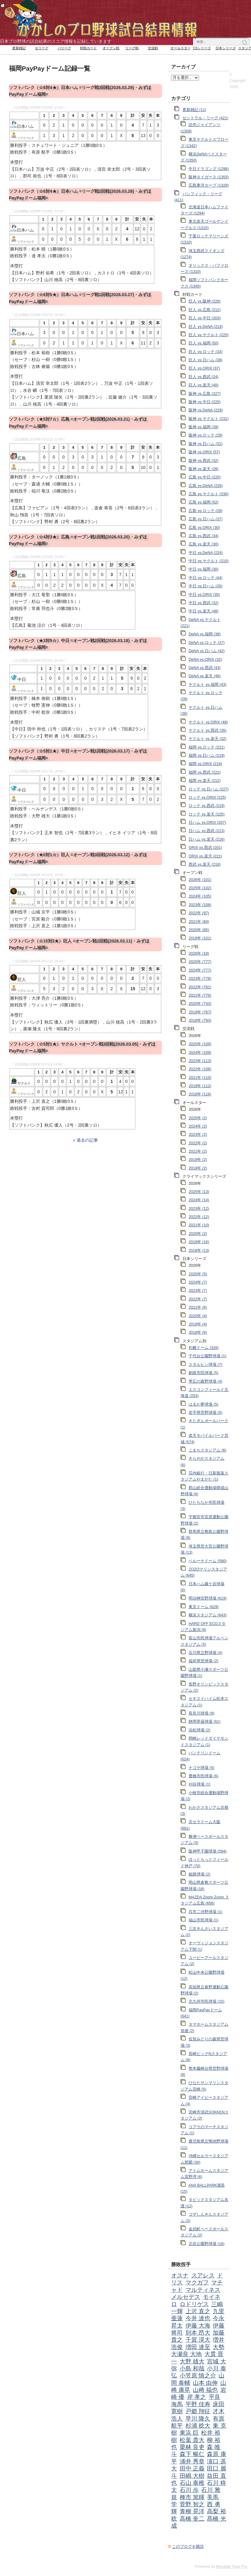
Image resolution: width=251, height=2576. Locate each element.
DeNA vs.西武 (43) (204, 668)
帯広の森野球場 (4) (205, 1381)
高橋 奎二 (192, 2518)
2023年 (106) (200, 905)
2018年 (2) (198, 1168)
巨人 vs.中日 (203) (205, 318)
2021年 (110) (200, 1078)
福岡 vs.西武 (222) (205, 772)
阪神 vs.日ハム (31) (206, 444)
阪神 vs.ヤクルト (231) (209, 419)
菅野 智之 (192, 2504)
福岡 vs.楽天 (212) (205, 781)
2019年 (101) (200, 938)
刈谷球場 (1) (199, 1784)
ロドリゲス (194, 2304)
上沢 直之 (197, 2311)
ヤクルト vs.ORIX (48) (208, 722)
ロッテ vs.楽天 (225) (207, 814)
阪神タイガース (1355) (209, 177)
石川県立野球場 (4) (205, 1653)
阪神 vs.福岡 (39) (204, 427)
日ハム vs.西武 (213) (207, 831)
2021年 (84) (199, 922)
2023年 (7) (198, 1290)
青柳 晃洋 (192, 2511)
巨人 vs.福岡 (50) (204, 343)
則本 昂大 (197, 2332)
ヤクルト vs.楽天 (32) (208, 739)
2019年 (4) (198, 1324)
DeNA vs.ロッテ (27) (206, 643)
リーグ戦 (132, 48)
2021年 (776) (200, 995)
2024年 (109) (200, 1052)
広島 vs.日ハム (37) (206, 519)
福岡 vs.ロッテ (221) (207, 747)
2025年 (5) (198, 1274)
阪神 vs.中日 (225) (205, 402)
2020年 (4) (198, 1316)
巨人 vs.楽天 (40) (204, 385)
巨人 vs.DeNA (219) (206, 327)
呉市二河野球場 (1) (205, 1912)
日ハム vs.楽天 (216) (207, 839)
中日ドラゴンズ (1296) (209, 169)
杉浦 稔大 (197, 2425)
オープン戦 (111, 48)
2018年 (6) (198, 1332)
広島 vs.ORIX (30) (204, 528)
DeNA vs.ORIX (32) (205, 659)
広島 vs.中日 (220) (205, 477)
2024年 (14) (199, 1200)
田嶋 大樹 (192, 2476)
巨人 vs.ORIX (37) (204, 368)
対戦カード (88, 48)
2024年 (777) (200, 970)
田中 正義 (192, 2468)
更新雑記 (19, 48)
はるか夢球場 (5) (203, 1404)
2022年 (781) (200, 987)
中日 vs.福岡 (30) (204, 569)
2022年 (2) (198, 1143)
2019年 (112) (200, 1086)
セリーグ (41, 48)
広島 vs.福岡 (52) (204, 502)
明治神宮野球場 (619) (208, 1598)
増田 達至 (197, 2347)
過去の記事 (87, 1140)
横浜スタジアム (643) (208, 1615)
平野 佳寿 (197, 2404)
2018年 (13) (199, 1250)
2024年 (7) (198, 1282)
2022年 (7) (198, 1299)
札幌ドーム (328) (204, 1348)
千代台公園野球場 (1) (207, 1356)
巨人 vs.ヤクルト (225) (209, 335)
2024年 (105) (200, 896)
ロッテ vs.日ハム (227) (209, 789)
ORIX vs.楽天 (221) (205, 856)
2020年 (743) (200, 1004)
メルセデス (185, 2297)
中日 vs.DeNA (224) (206, 553)
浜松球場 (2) (199, 1730)
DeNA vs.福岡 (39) (204, 634)
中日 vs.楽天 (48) (204, 611)
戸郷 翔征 (197, 2411)
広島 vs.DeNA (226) (206, 486)
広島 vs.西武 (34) (204, 536)
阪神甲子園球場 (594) (208, 1851)
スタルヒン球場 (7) (205, 1364)
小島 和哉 (192, 2368)
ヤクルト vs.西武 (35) (208, 730)
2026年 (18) (199, 953)
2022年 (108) (200, 1069)
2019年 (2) (198, 1160)
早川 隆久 (197, 2418)
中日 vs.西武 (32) (204, 603)
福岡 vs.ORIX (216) (205, 764)
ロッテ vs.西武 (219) (207, 806)
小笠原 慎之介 (198, 2375)
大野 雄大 (192, 2361)
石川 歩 (189, 2490)
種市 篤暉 (192, 2497)
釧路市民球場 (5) (203, 1373)
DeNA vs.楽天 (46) (204, 676)
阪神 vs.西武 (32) (204, 461)
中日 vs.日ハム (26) (206, 586)
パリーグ (64, 48)
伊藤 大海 (197, 2325)
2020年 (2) (198, 1234)
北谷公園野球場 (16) (206, 2244)
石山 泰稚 (192, 2483)
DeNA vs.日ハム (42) (206, 651)
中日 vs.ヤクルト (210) (209, 561)
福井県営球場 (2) (203, 1661)
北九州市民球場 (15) (206, 2001)
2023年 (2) (198, 1134)
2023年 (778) (200, 978)
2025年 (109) (200, 1044)
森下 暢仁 (192, 2454)
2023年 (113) (200, 1061)
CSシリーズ (202, 48)
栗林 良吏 (192, 2447)
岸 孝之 (196, 2397)
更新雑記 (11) (194, 110)
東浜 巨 (189, 2432)
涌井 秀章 (192, 2461)
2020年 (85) (199, 930)
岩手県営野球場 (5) (205, 1413)
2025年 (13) (199, 1192)
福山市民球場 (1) (203, 1920)
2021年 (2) (198, 1151)
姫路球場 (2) (199, 1874)
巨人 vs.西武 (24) (204, 377)
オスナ (180, 2275)
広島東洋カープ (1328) (209, 185)
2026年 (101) (200, 880)
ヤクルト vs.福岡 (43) (208, 684)
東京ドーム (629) (204, 1607)
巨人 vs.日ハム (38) (206, 360)
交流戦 (153, 48)
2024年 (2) (198, 1126)
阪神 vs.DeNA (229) (206, 410)
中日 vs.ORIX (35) (204, 595)
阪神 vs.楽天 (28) (204, 469)
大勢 (218, 2347)
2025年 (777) (200, 962)
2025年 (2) (198, 1118)
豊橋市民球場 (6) (203, 1776)
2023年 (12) (199, 1208)
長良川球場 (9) (201, 1713)
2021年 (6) (198, 1307)
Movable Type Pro (231, 2566)
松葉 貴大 (192, 2440)
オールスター (180, 48)
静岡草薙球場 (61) (204, 1721)
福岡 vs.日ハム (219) (207, 755)
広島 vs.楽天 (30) (204, 544)
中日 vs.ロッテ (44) (206, 578)
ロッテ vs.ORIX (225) (207, 797)
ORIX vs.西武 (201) (205, 848)
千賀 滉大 (197, 2339)
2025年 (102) (200, 888)
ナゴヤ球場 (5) (201, 1768)
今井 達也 (197, 2318)
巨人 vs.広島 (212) (205, 310)
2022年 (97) (199, 913)
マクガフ (197, 2282)
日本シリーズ (225, 48)
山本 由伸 (205, 2383)
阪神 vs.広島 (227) (205, 394)
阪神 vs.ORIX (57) (204, 452)
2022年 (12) (199, 1217)
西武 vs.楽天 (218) (205, 864)
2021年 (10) (199, 1225)
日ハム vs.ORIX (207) (207, 822)
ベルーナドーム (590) (208, 1561)
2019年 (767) (200, 1012)
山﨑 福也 (205, 2390)
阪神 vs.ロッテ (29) (206, 435)
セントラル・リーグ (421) (205, 118)
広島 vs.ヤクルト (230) (209, 494)
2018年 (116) (200, 1094)
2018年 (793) (200, 1020)
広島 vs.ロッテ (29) (206, 511)
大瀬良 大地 (186, 2354)
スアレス (203, 2275)
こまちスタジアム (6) (207, 1450)
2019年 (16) (199, 1242)
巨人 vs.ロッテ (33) (206, 352)
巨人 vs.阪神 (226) (205, 301)
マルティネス (202, 2290)
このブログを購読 (188, 2546)
